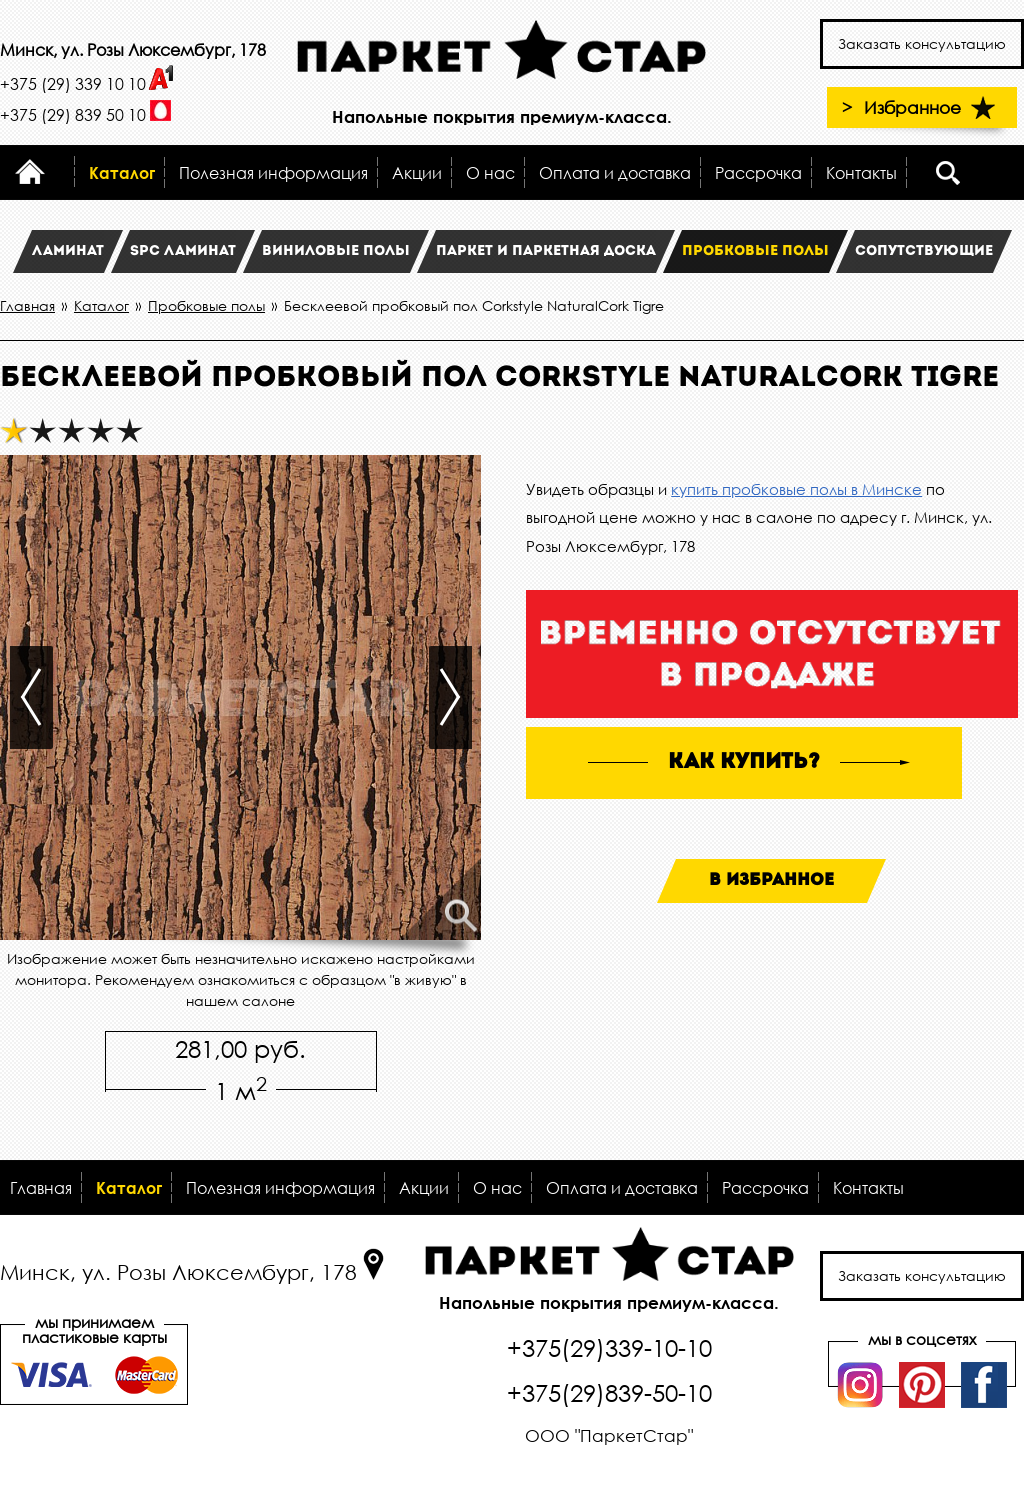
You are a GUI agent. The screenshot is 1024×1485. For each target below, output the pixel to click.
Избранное (932, 107)
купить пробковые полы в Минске (796, 489)
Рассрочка (758, 172)
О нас (490, 172)
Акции (417, 172)
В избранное (771, 880)
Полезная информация (273, 172)
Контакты (861, 172)
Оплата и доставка (615, 172)
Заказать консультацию (922, 43)
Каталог (122, 172)
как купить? (744, 762)
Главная (41, 1187)
